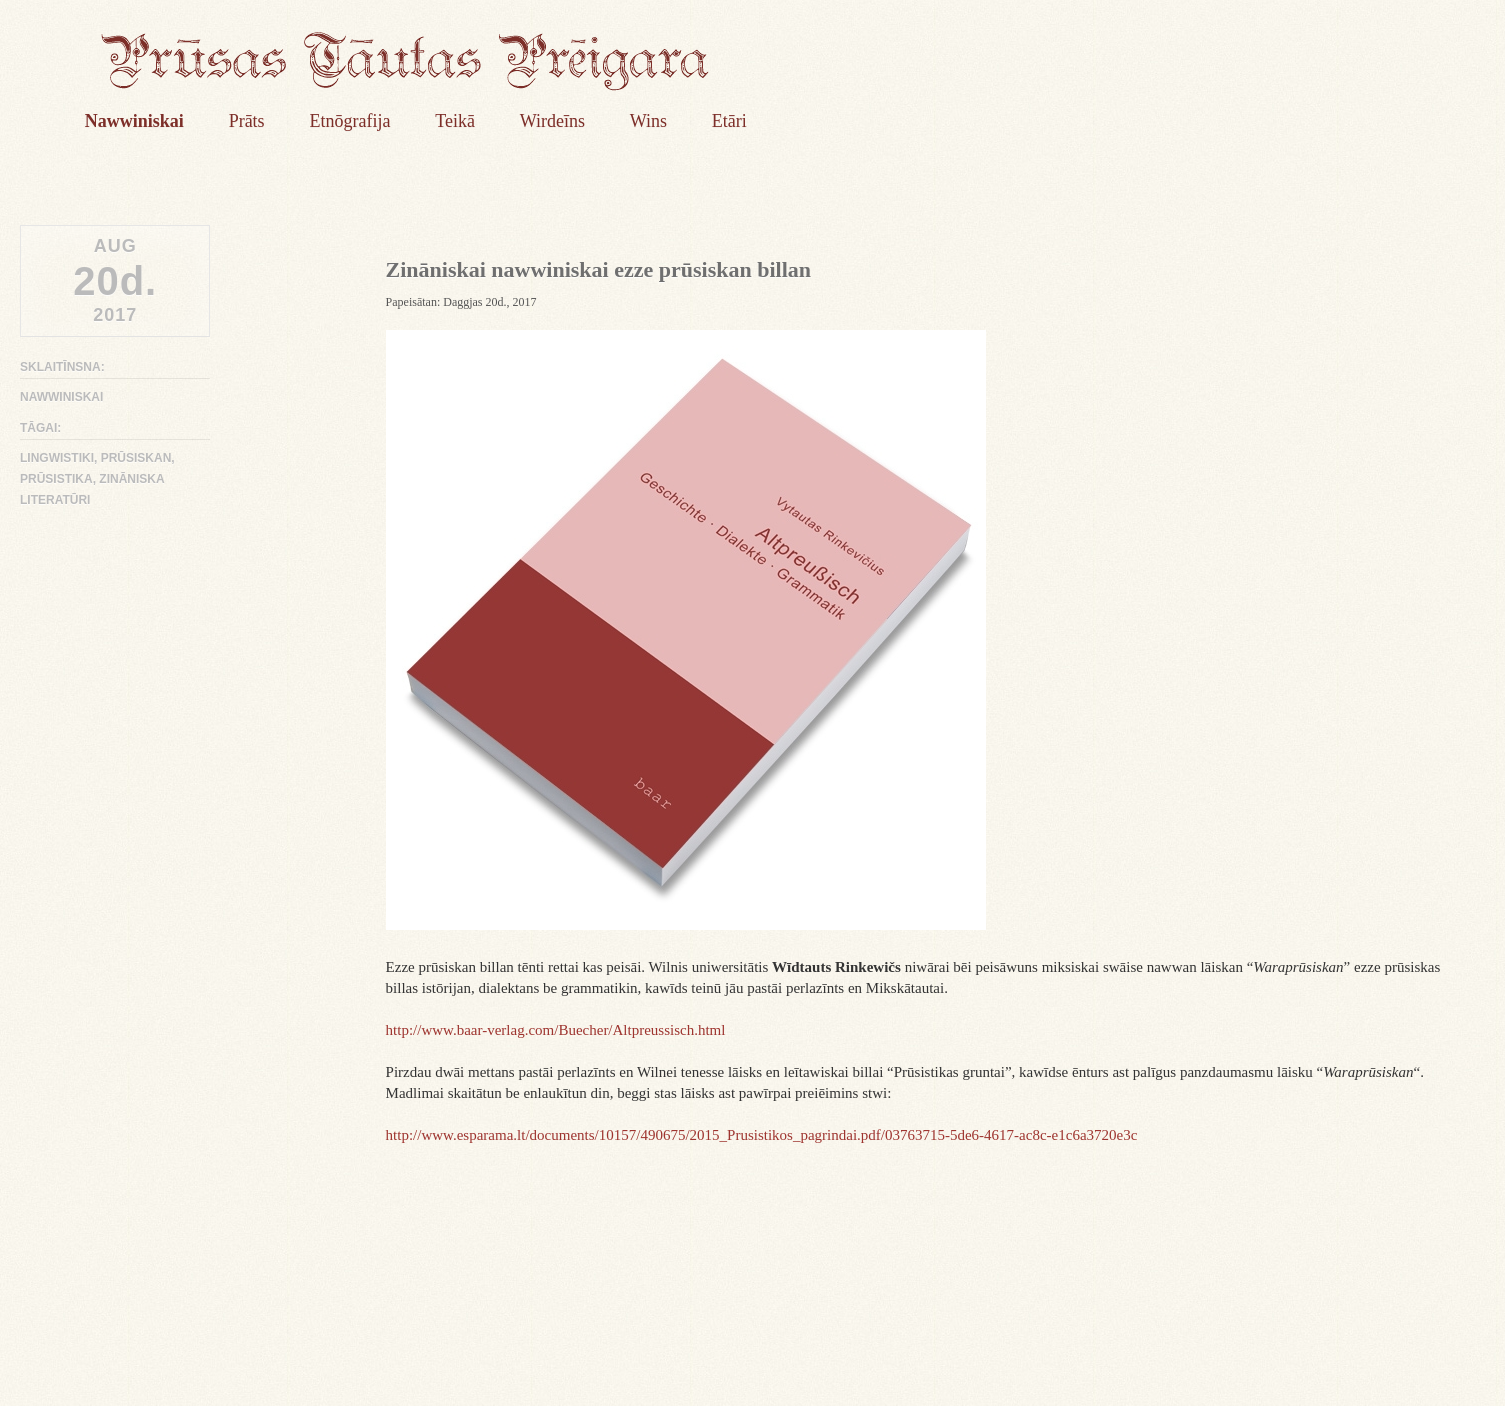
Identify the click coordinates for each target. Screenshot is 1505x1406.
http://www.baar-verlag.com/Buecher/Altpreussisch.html (556, 1030)
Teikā (455, 121)
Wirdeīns (552, 121)
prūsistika (56, 479)
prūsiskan (136, 458)
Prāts (247, 121)
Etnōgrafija (349, 121)
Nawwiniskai (134, 121)
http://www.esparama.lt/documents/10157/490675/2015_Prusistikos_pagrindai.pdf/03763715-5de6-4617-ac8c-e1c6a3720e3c (762, 1135)
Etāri (729, 121)
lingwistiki (57, 458)
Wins (648, 121)
